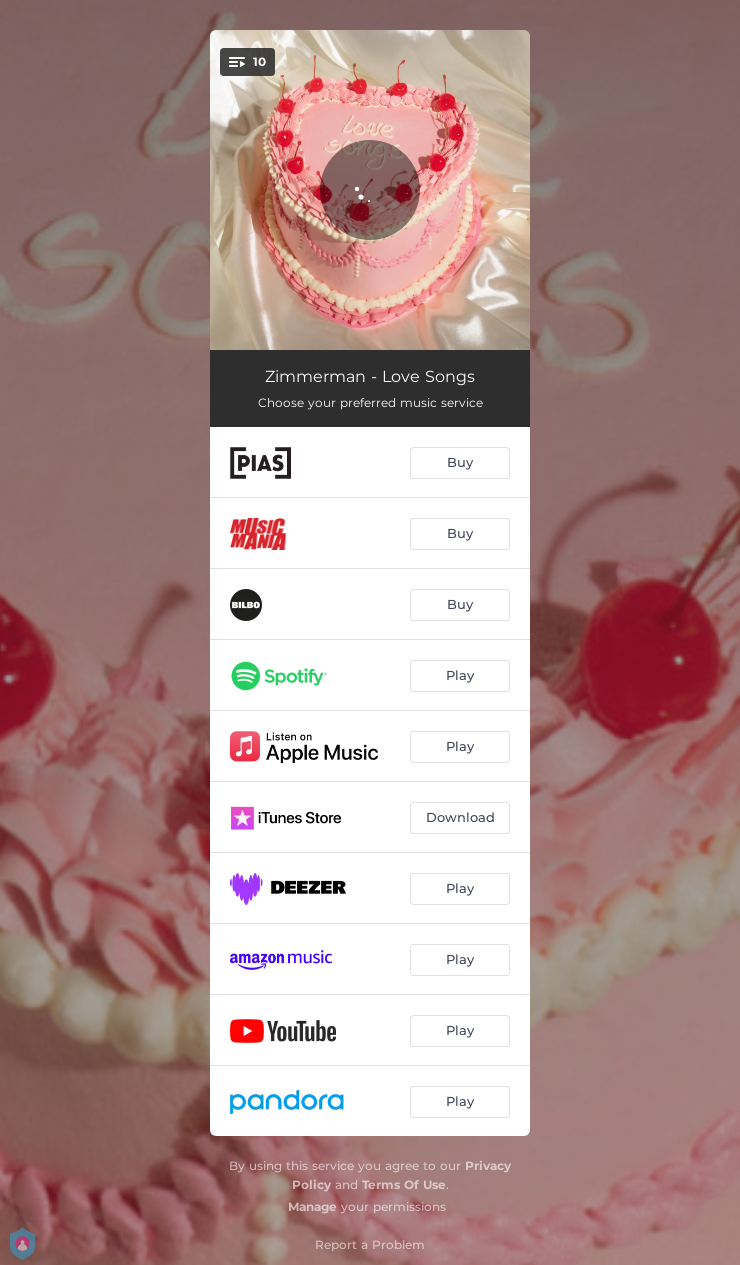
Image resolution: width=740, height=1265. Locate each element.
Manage (312, 1206)
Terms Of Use (404, 1184)
